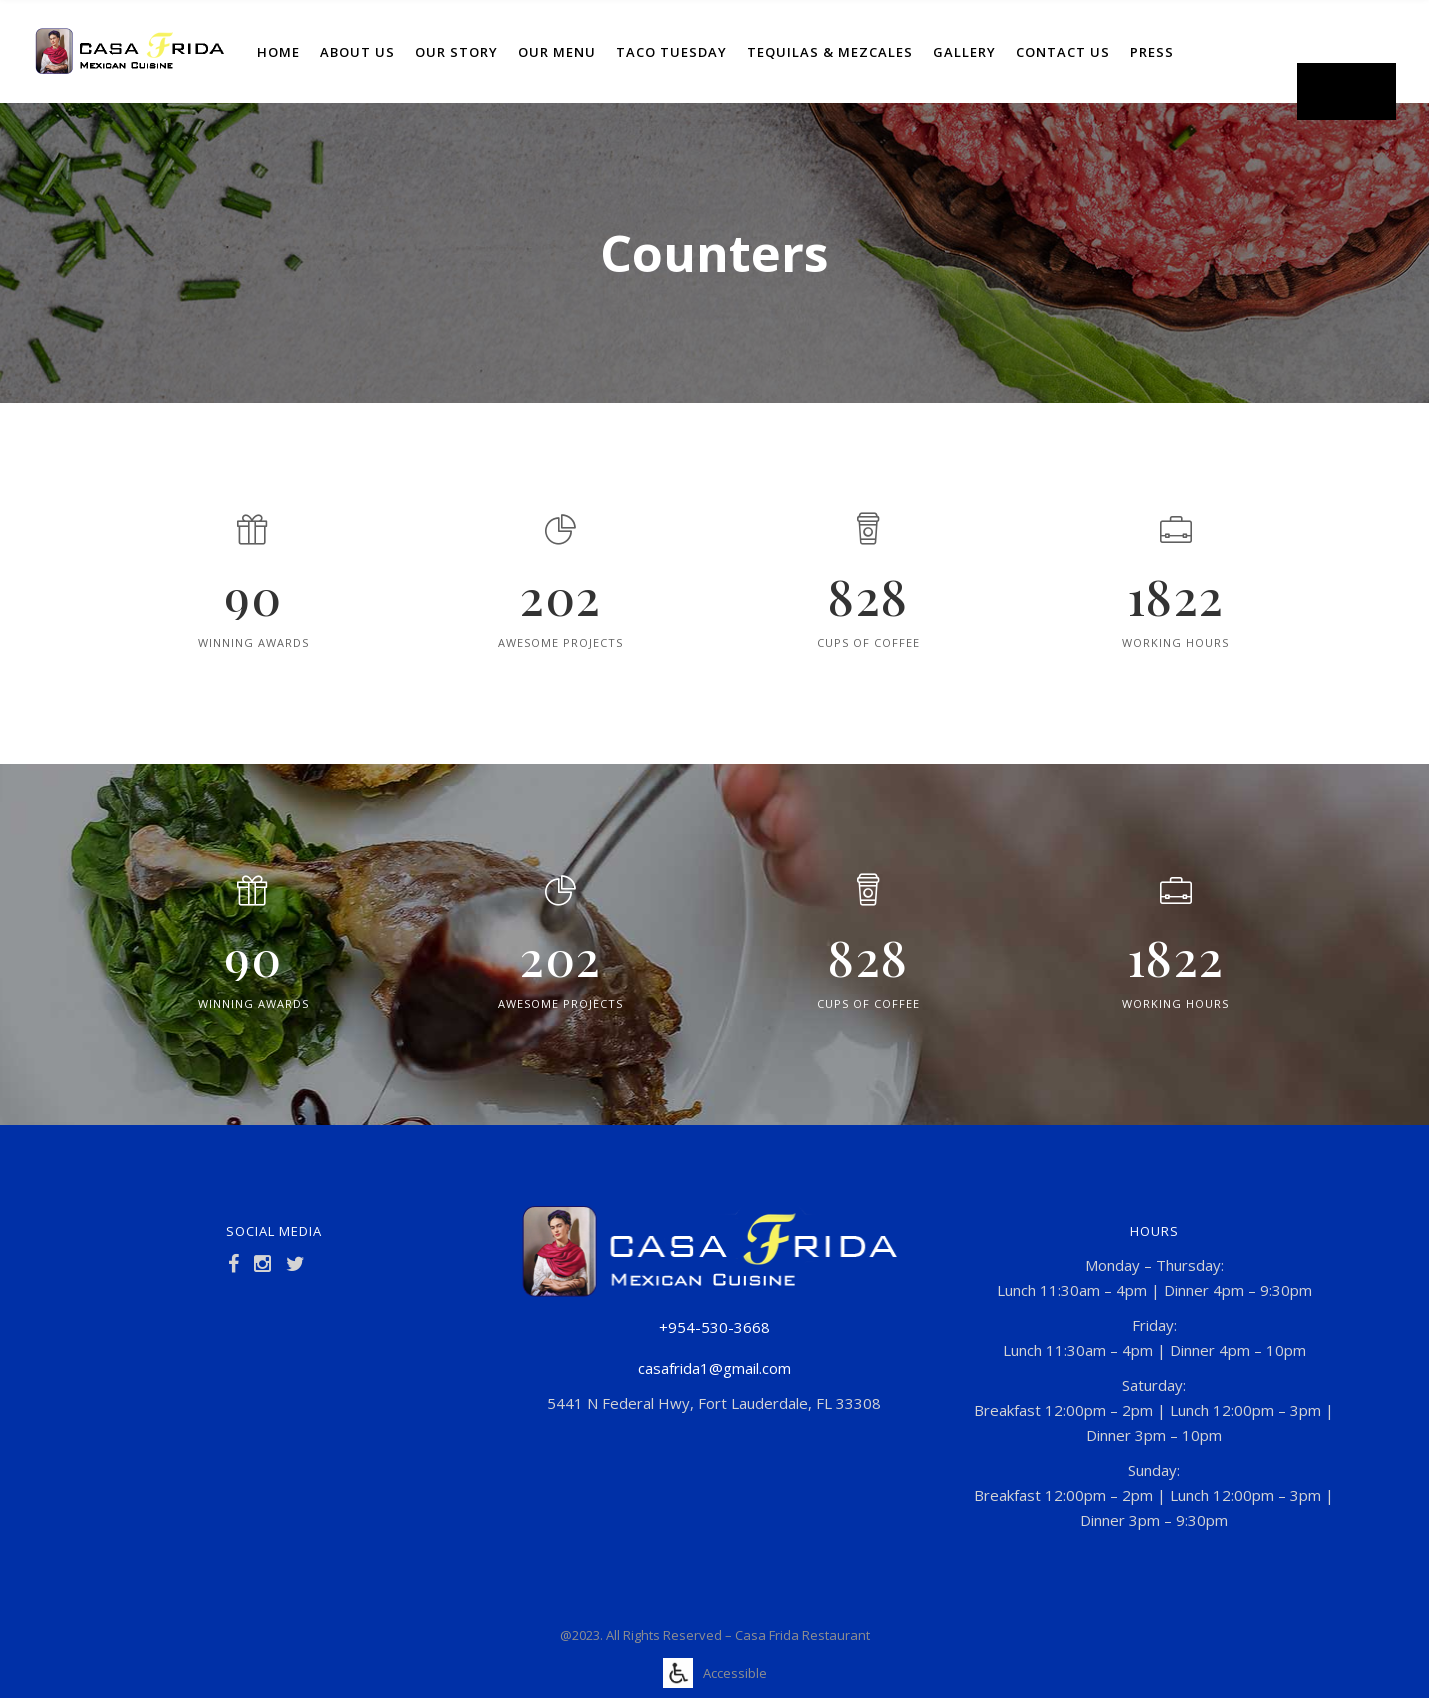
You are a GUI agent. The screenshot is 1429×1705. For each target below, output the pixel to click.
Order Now (1346, 91)
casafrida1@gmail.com (714, 1368)
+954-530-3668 (714, 1327)
